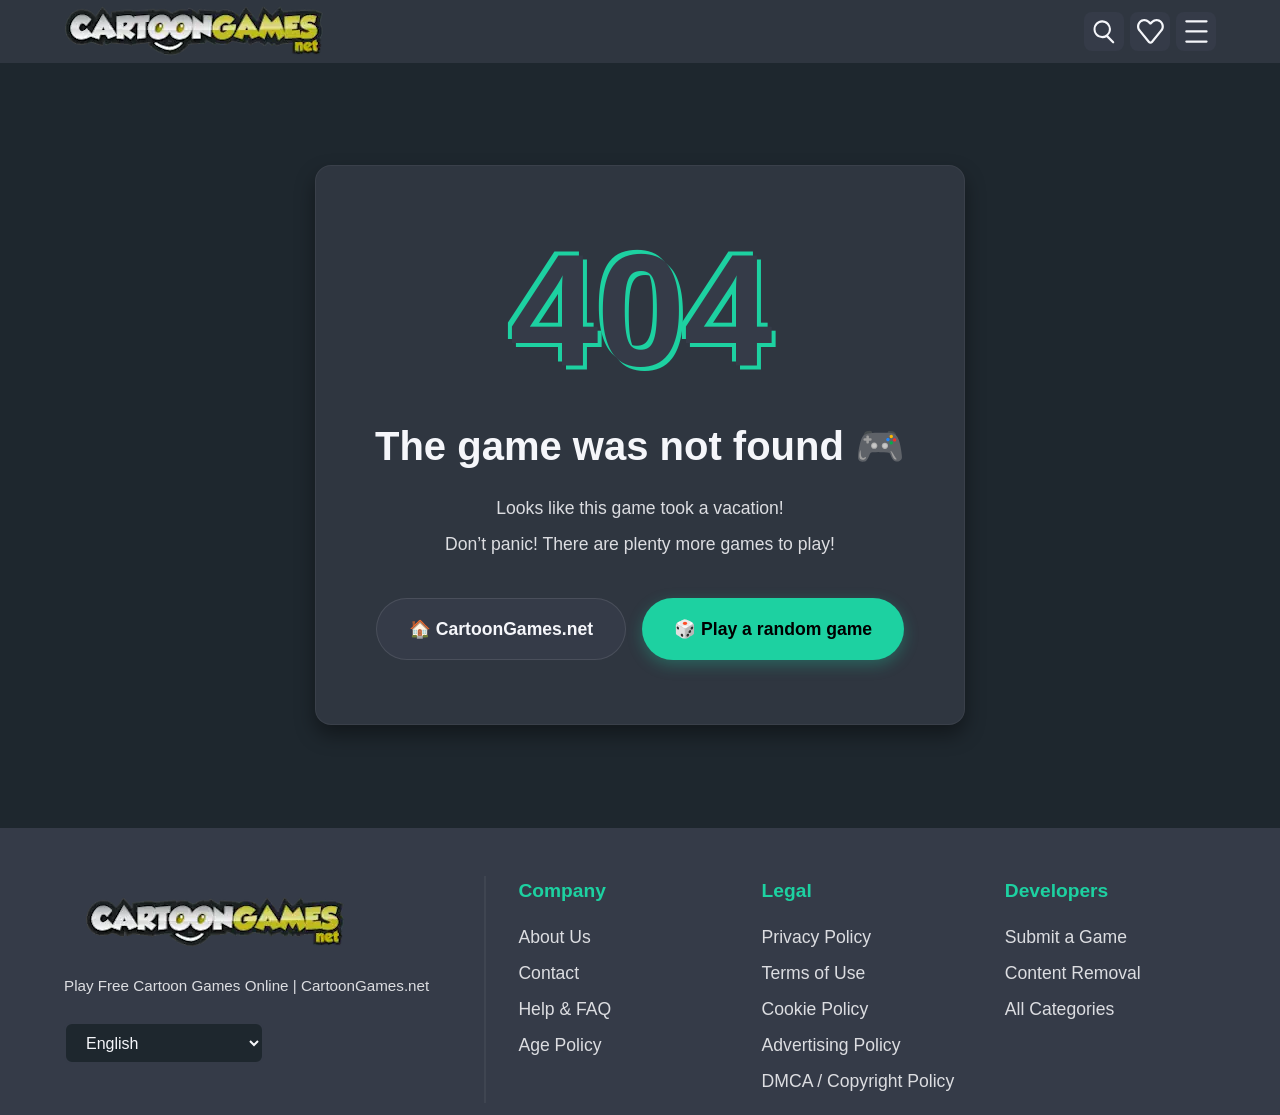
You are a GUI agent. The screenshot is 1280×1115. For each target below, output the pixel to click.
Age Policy (559, 1045)
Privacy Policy (817, 937)
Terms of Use (814, 973)
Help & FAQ (564, 1009)
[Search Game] (1104, 32)
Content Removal (1073, 973)
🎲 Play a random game (773, 629)
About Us (554, 937)
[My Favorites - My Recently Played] (1150, 32)
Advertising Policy (831, 1045)
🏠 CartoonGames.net (501, 629)
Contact (548, 973)
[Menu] (1196, 32)
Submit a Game (1066, 937)
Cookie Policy (815, 1009)
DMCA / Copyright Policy (858, 1081)
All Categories (1060, 1009)
